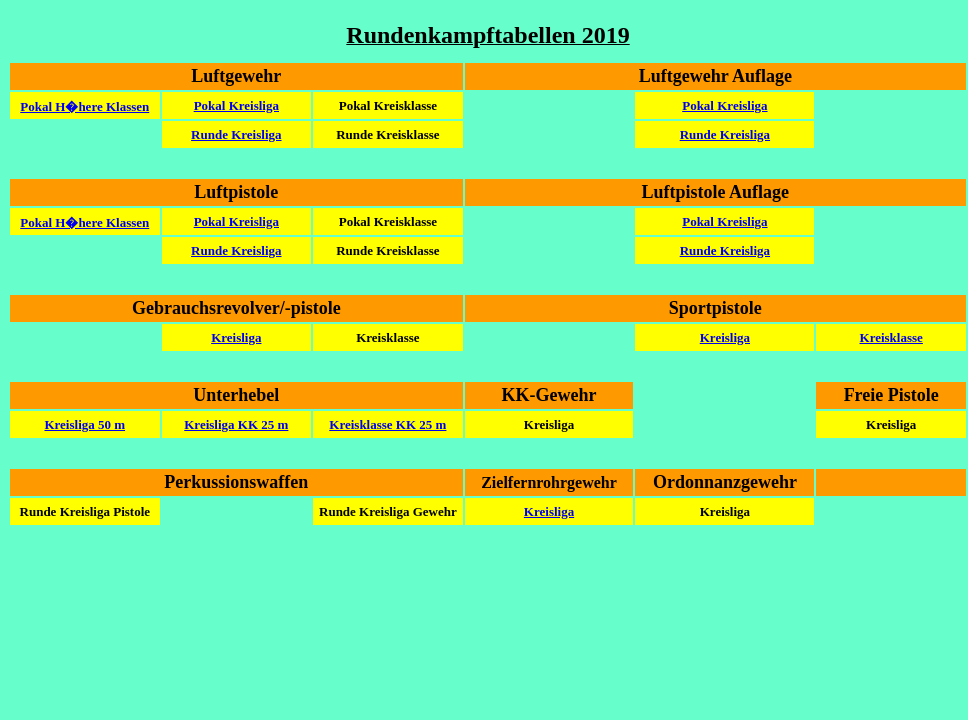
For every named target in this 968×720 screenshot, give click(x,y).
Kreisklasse (891, 337)
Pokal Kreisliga (236, 105)
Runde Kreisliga (236, 134)
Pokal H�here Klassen (84, 106)
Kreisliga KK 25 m (236, 424)
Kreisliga (236, 337)
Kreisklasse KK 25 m (387, 424)
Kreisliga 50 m (84, 424)
